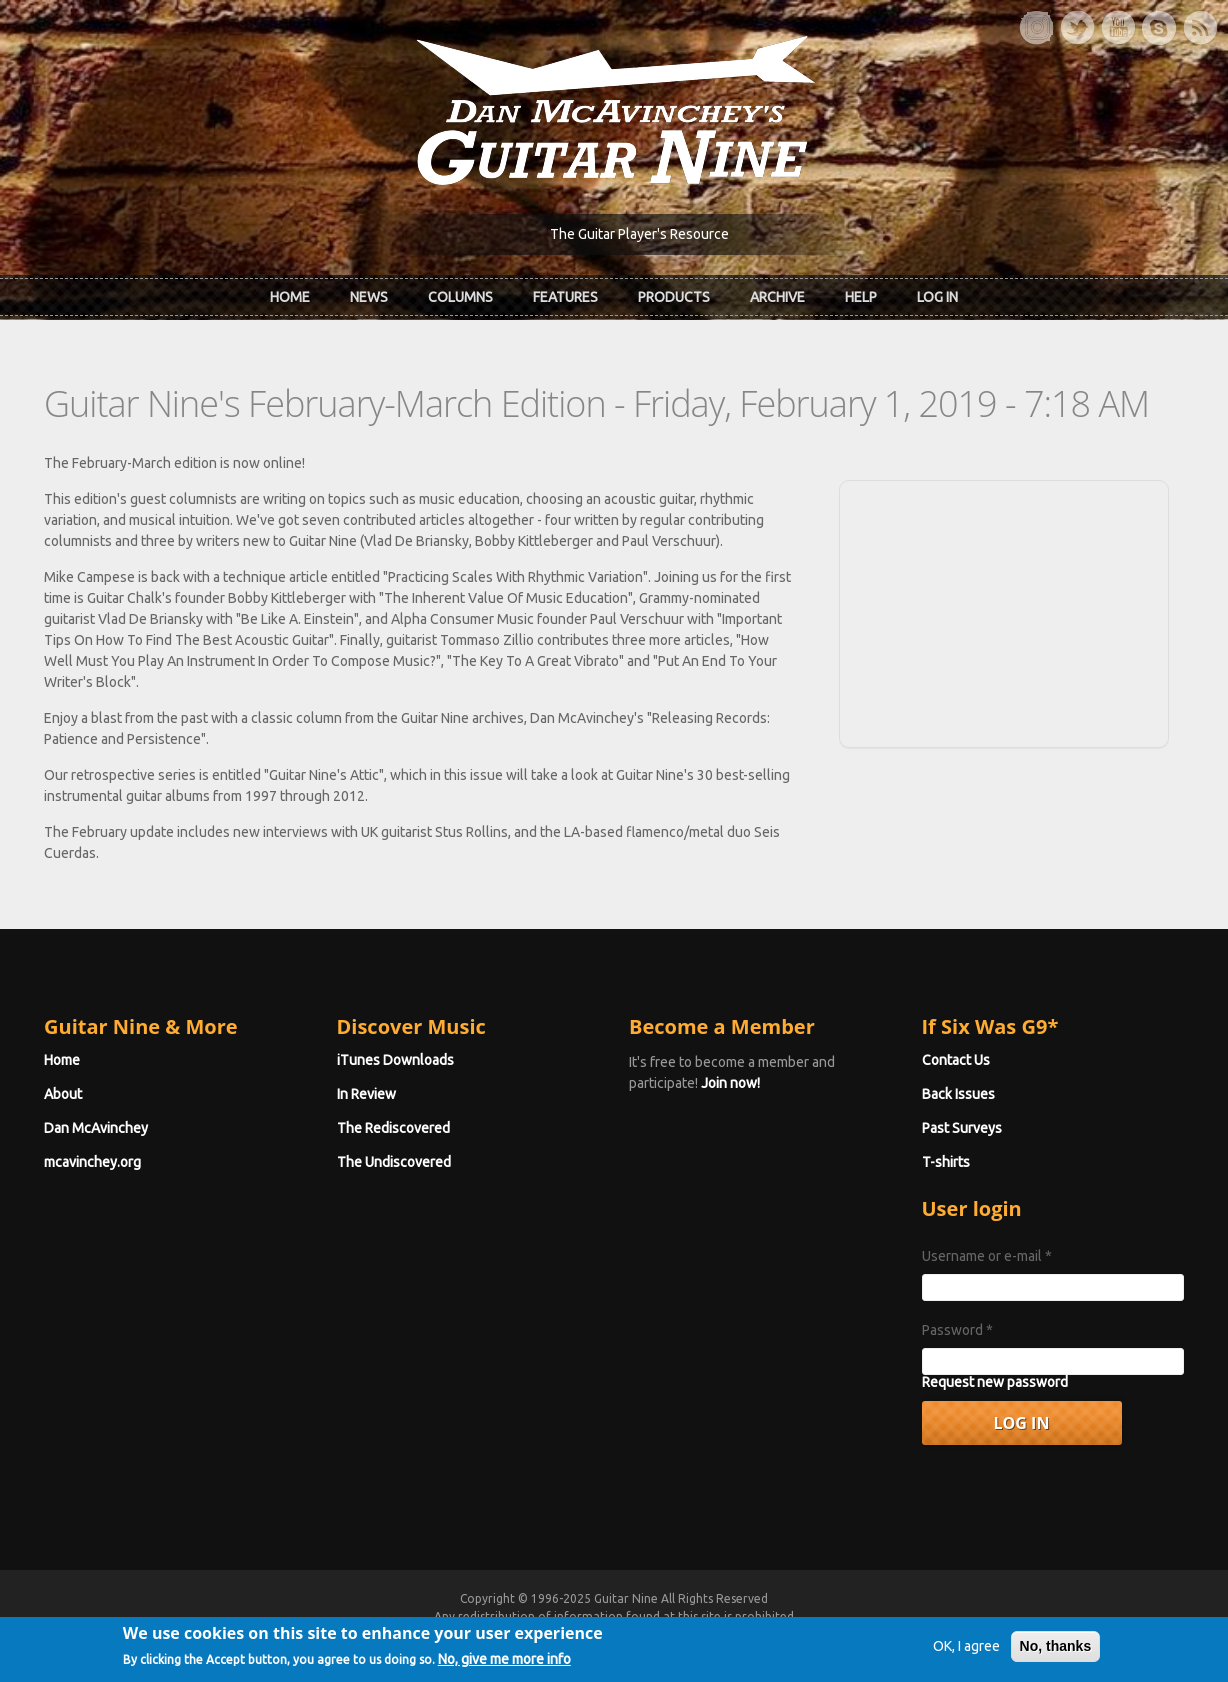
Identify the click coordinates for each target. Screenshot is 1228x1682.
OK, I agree (966, 1650)
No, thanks (1056, 1650)
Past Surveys (962, 1128)
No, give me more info (504, 1663)
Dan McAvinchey (96, 1128)
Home (290, 297)
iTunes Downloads (395, 1060)
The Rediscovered (393, 1128)
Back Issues (958, 1094)
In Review (366, 1094)
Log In (937, 297)
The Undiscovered (394, 1162)
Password (957, 1330)
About (63, 1094)
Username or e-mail (987, 1256)
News (369, 297)
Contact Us (956, 1060)
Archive (777, 297)
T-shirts (946, 1162)
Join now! (730, 1083)
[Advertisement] (1004, 611)
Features (565, 297)
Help (861, 297)
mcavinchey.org (92, 1162)
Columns (460, 297)
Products (674, 297)
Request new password (995, 1382)
